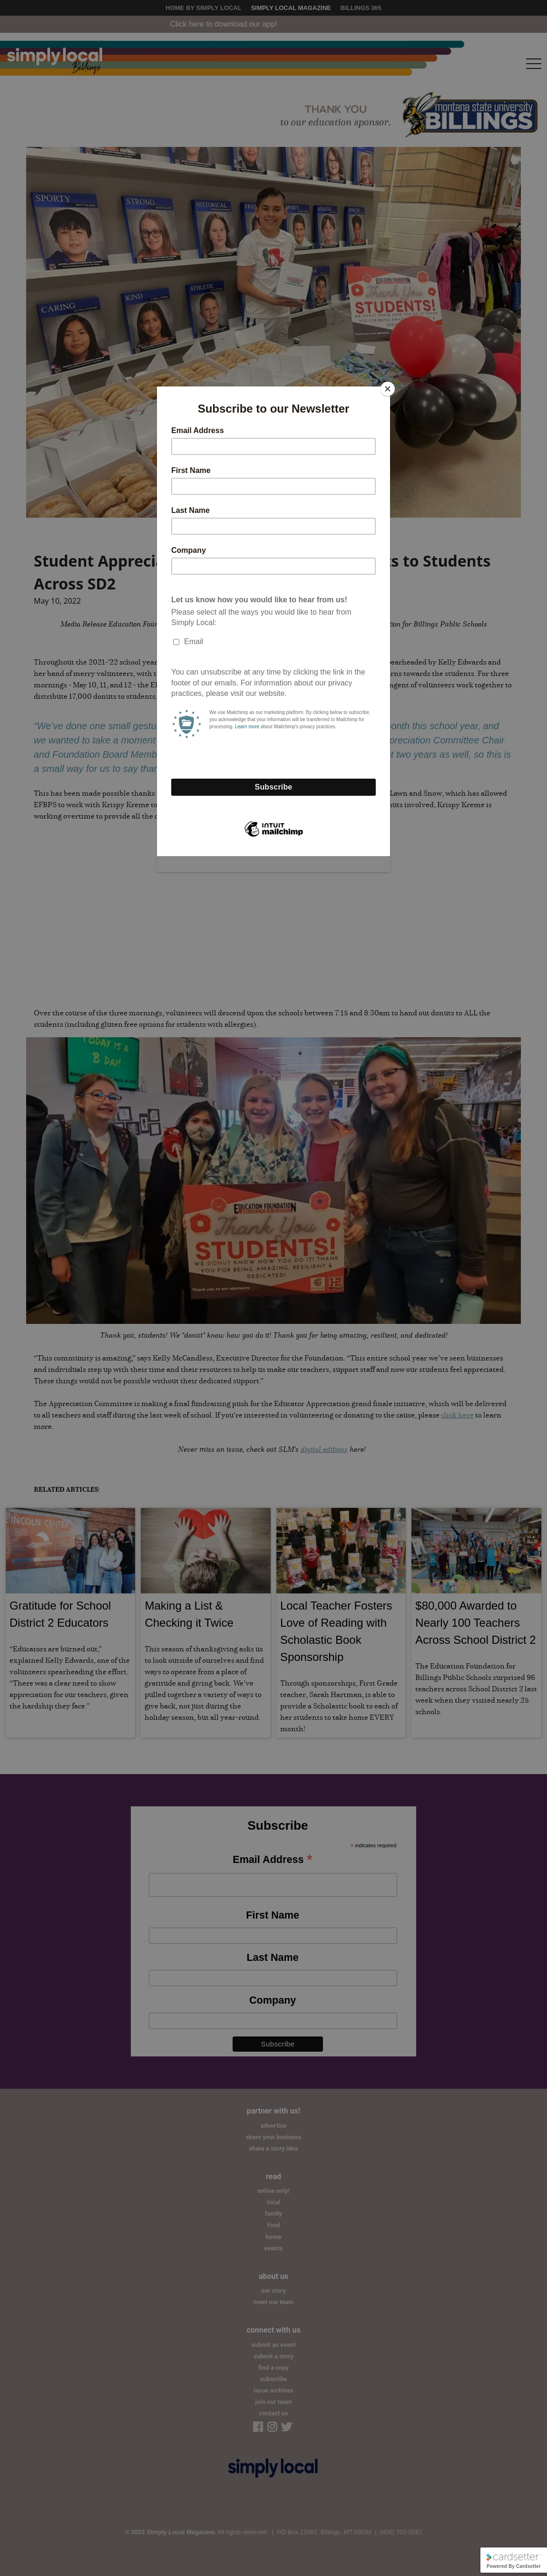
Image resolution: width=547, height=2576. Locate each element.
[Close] (388, 389)
